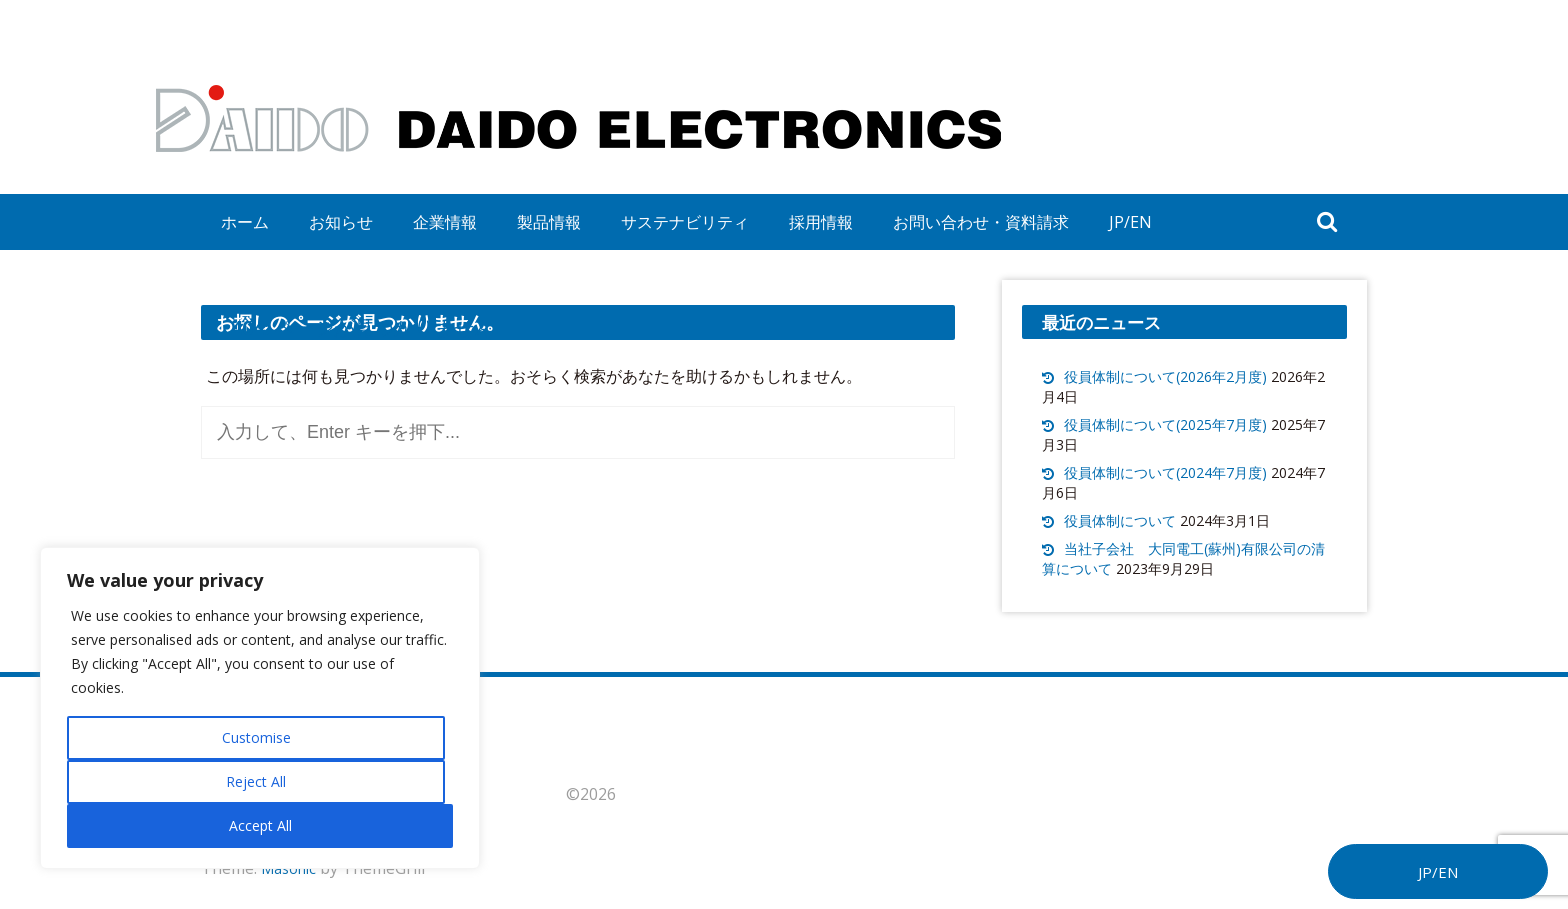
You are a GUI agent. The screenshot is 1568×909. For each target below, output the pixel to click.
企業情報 (445, 222)
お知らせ (341, 222)
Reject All (256, 781)
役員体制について (1120, 520)
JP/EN (1130, 222)
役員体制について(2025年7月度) (1165, 424)
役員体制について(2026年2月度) (1165, 376)
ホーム (245, 222)
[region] (260, 708)
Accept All (260, 825)
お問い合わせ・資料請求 (981, 222)
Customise (256, 737)
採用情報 (821, 222)
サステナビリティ (685, 222)
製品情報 (549, 222)
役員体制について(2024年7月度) (1165, 472)
